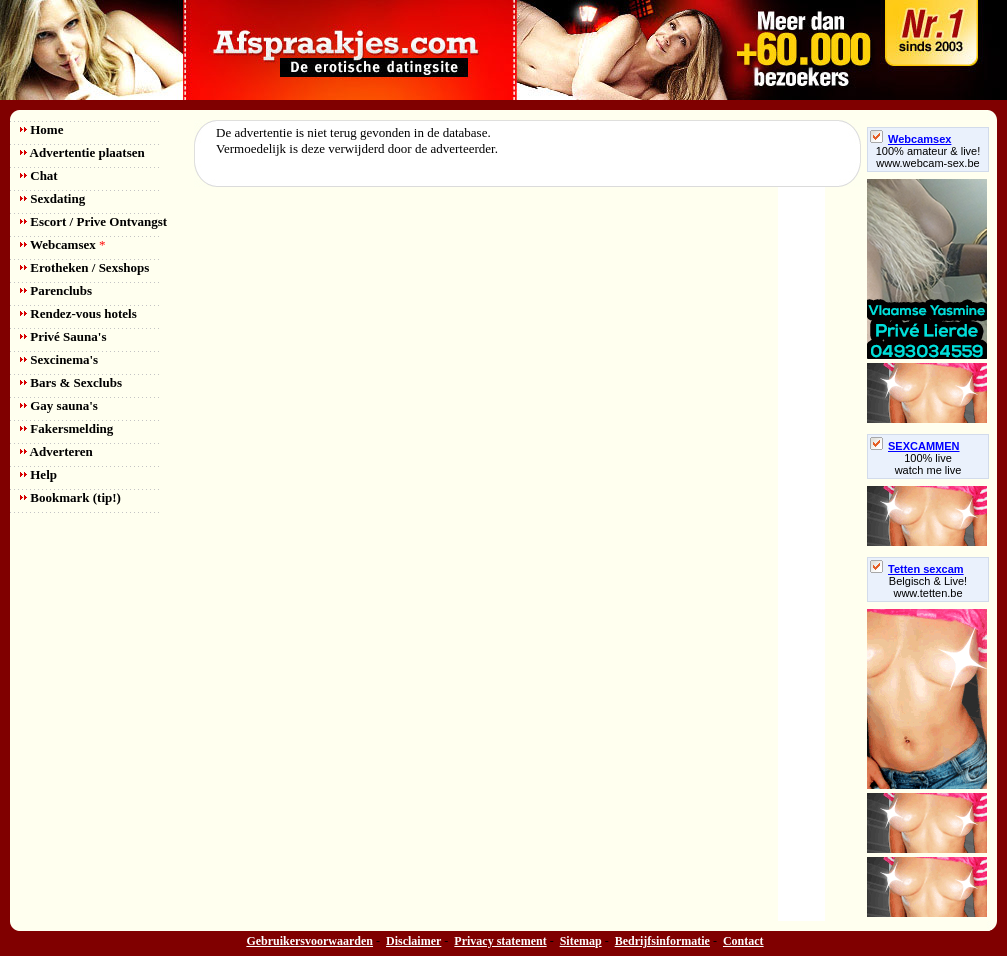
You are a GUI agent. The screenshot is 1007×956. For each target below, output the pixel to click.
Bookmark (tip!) (70, 497)
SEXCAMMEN (915, 446)
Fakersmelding (66, 428)
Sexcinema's (59, 359)
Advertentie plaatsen (82, 152)
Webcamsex (62, 244)
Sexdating (52, 198)
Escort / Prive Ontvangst (93, 221)
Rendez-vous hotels (78, 313)
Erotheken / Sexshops (84, 267)
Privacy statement (500, 941)
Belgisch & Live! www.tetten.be (928, 587)
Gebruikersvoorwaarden (309, 941)
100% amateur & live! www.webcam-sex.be (928, 157)
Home (41, 129)
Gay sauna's (59, 405)
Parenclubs (56, 290)
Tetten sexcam (917, 569)
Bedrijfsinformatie (662, 941)
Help (38, 474)
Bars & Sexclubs (71, 382)
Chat (39, 175)
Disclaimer (413, 941)
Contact (743, 941)
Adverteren (56, 451)
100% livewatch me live (928, 464)
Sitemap (581, 941)
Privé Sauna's (63, 336)
